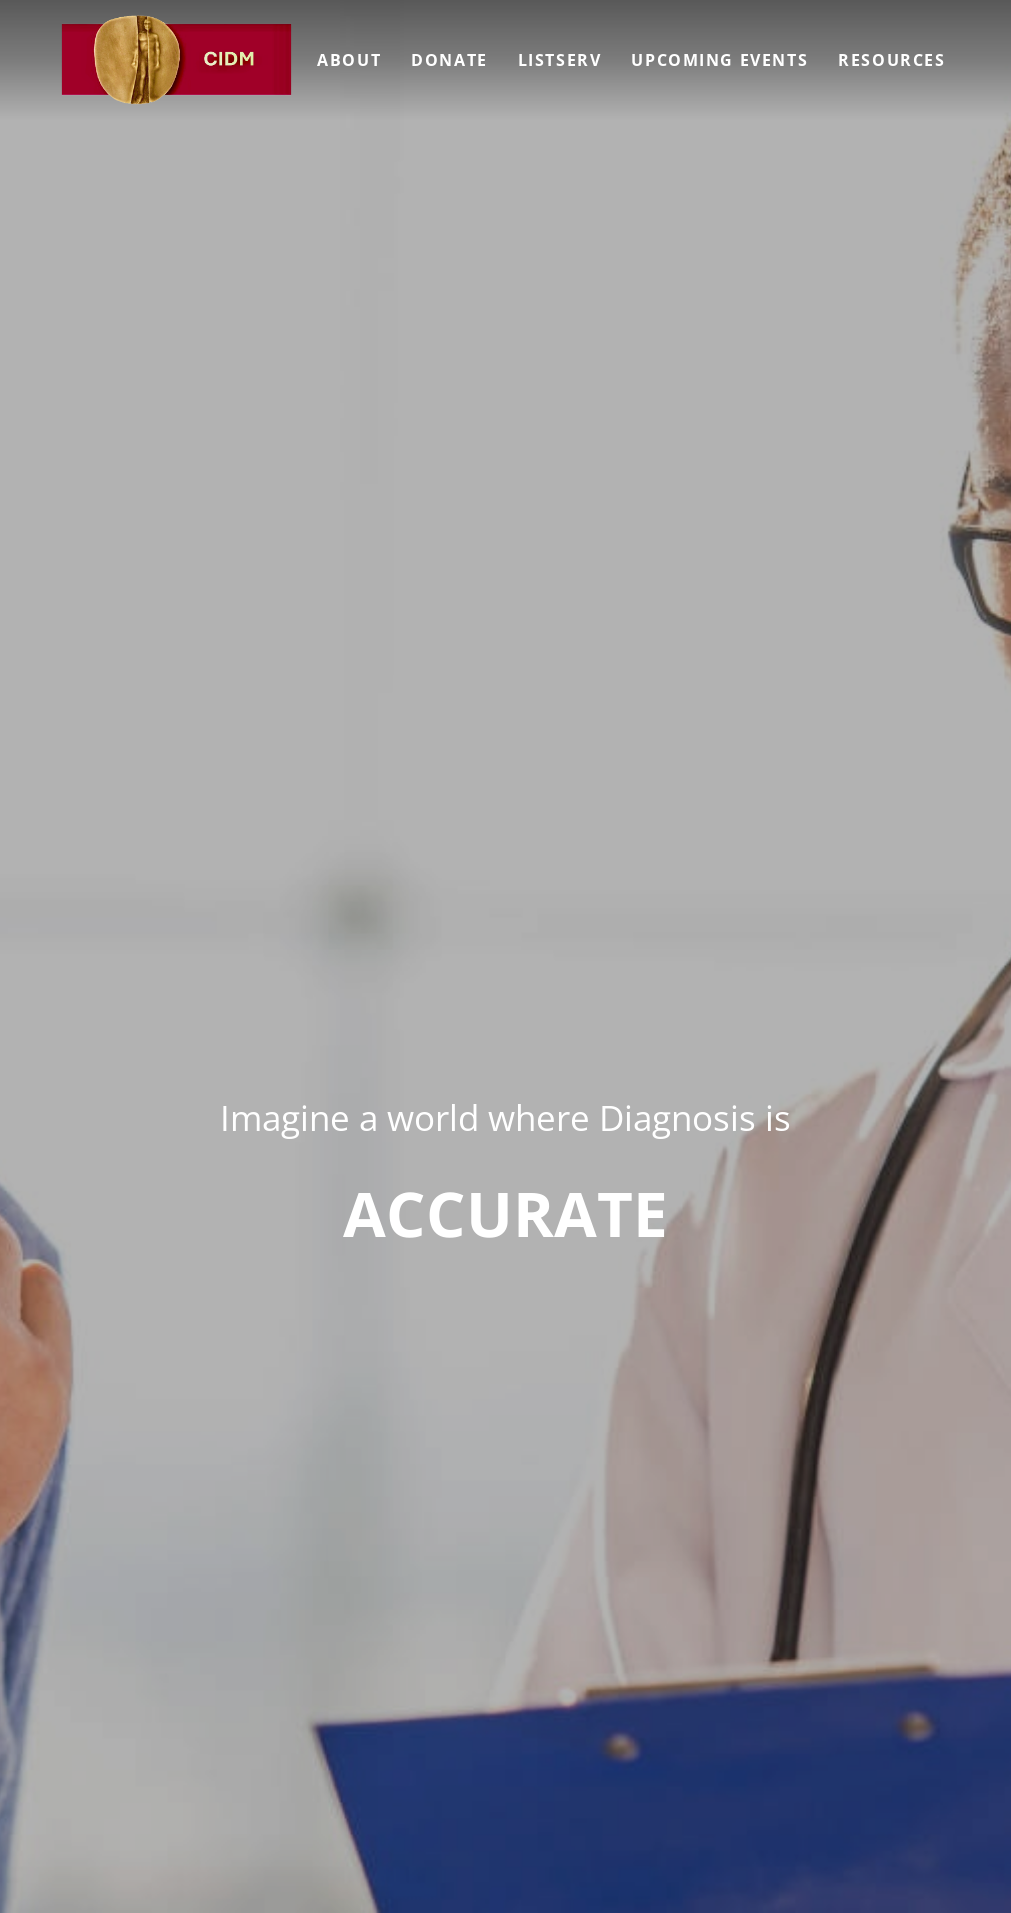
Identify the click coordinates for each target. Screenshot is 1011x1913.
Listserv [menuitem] (560, 60)
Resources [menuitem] (891, 60)
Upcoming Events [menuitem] (719, 60)
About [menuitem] (349, 60)
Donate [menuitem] (449, 60)
